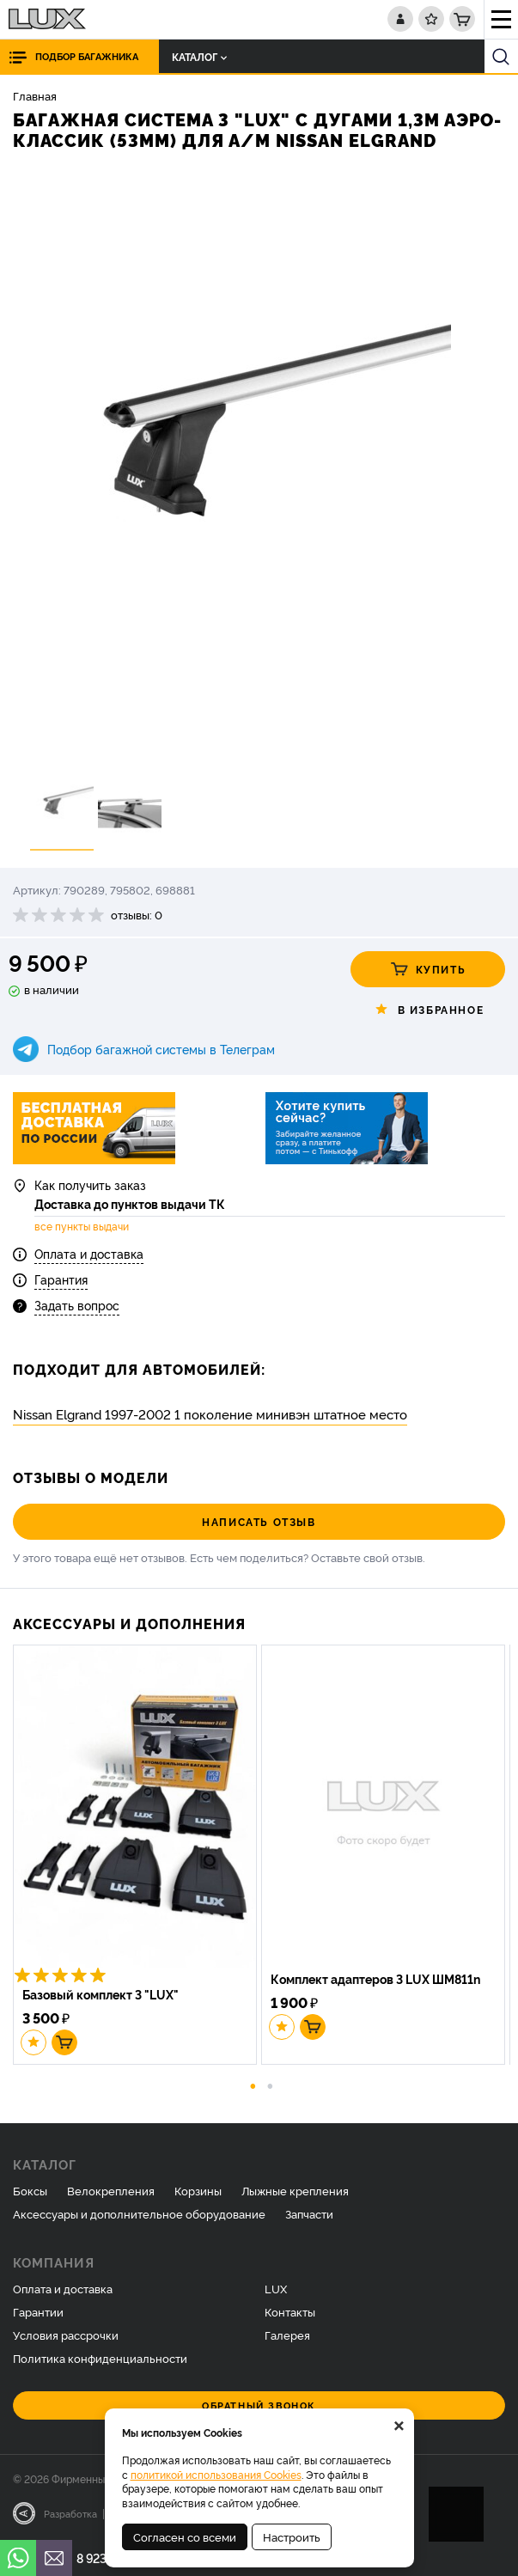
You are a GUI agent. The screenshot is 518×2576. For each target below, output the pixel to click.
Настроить (291, 2536)
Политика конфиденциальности (100, 2357)
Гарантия (61, 1279)
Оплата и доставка (88, 1253)
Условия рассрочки (66, 2334)
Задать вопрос (76, 1305)
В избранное (428, 1009)
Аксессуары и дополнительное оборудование (139, 2213)
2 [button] (270, 2084)
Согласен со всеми (184, 2536)
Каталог (199, 56)
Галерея (287, 2334)
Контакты (290, 2311)
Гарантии (38, 2311)
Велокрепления (111, 2190)
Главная (35, 95)
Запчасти (309, 2213)
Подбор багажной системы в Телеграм (161, 1049)
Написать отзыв (258, 1521)
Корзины (198, 2190)
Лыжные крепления (295, 2190)
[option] (259, 464)
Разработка (70, 2513)
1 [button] (252, 2084)
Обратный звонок (259, 2405)
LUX (276, 2288)
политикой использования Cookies (216, 2474)
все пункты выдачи (81, 1226)
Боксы (30, 2190)
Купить (428, 969)
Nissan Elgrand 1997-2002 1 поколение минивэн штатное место (210, 1414)
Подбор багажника (86, 56)
